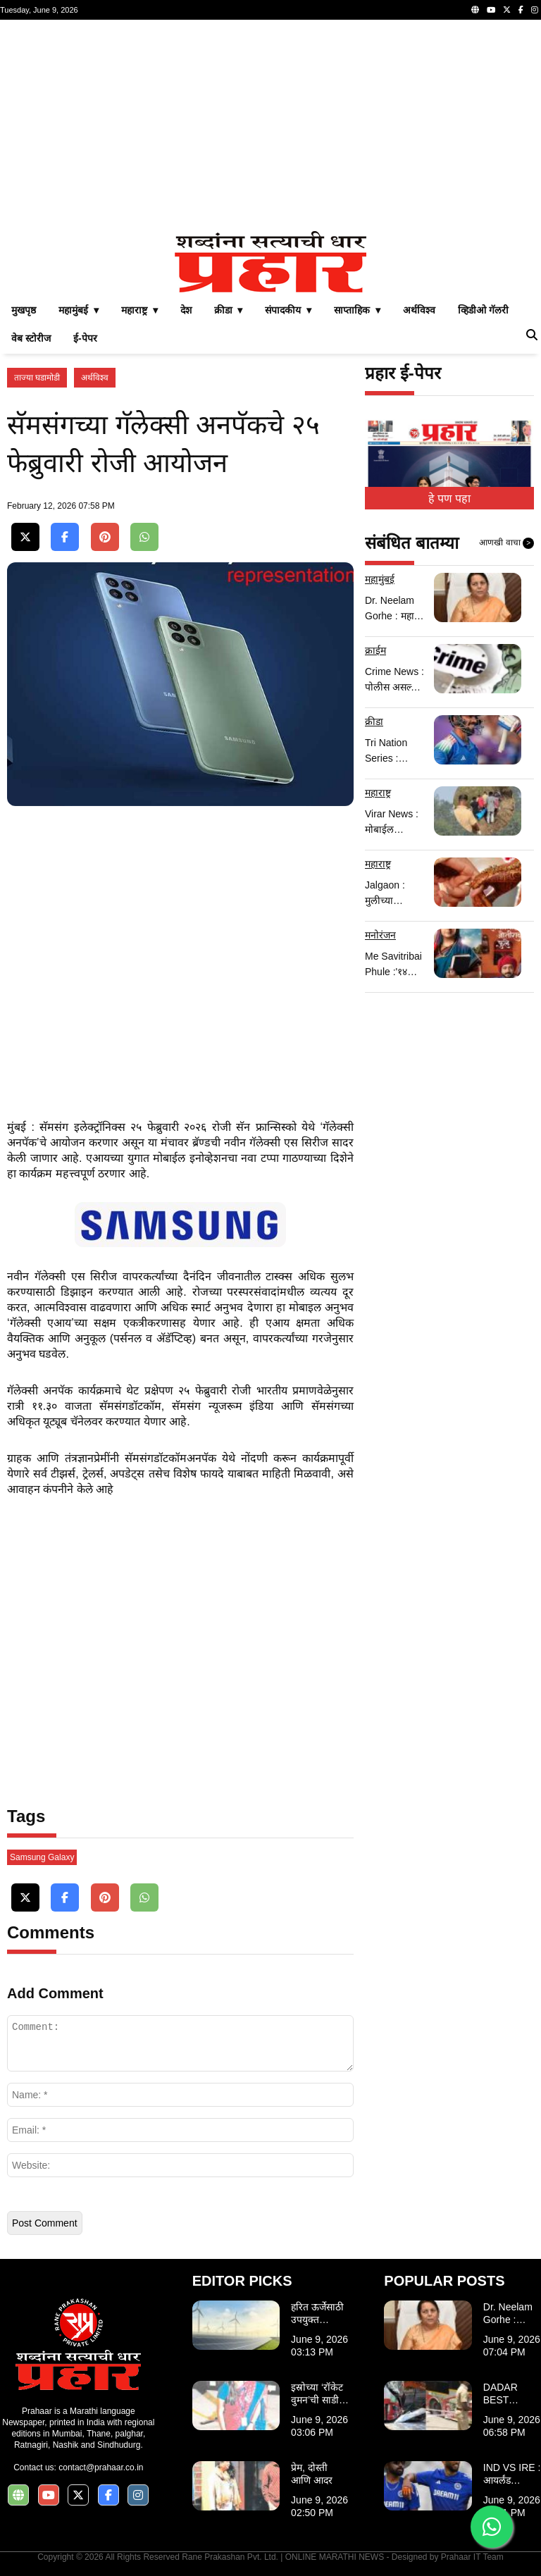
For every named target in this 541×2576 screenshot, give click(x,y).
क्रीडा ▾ (228, 310)
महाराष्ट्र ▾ (139, 310)
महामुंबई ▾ (78, 310)
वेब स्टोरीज (31, 338)
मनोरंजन (380, 935)
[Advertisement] (270, 125)
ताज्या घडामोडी (37, 378)
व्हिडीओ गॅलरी (483, 310)
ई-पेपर (85, 338)
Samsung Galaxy (42, 1857)
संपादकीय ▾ (288, 310)
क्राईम (375, 650)
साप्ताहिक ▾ (357, 310)
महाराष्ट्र (378, 792)
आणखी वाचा (506, 543)
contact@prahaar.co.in (100, 2467)
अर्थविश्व (419, 310)
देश (186, 310)
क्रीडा (374, 721)
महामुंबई (379, 579)
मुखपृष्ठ (23, 310)
